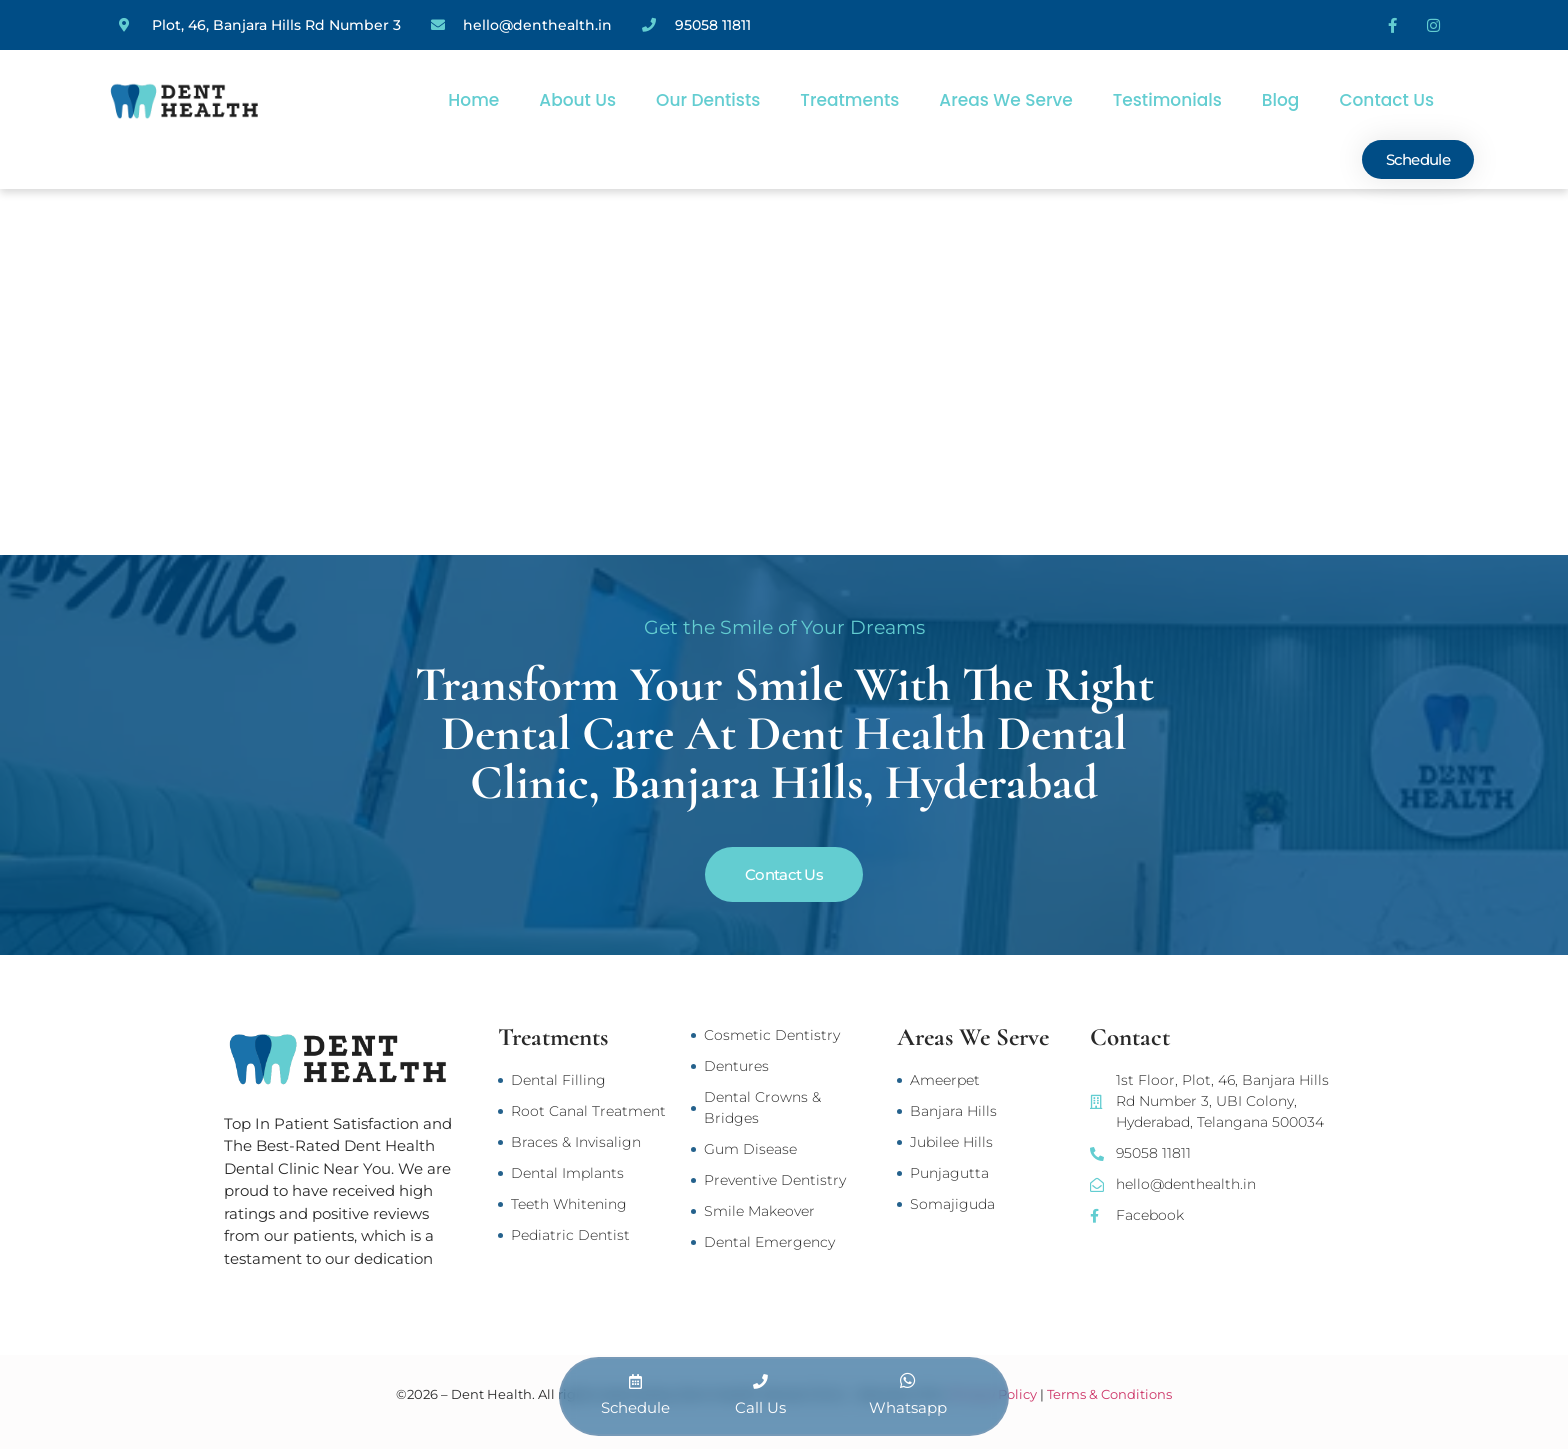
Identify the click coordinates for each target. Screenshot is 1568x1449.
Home (473, 100)
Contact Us (1386, 100)
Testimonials (1167, 100)
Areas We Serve (1005, 100)
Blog (1281, 100)
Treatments (849, 100)
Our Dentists (708, 100)
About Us (577, 100)
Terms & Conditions (1109, 1394)
